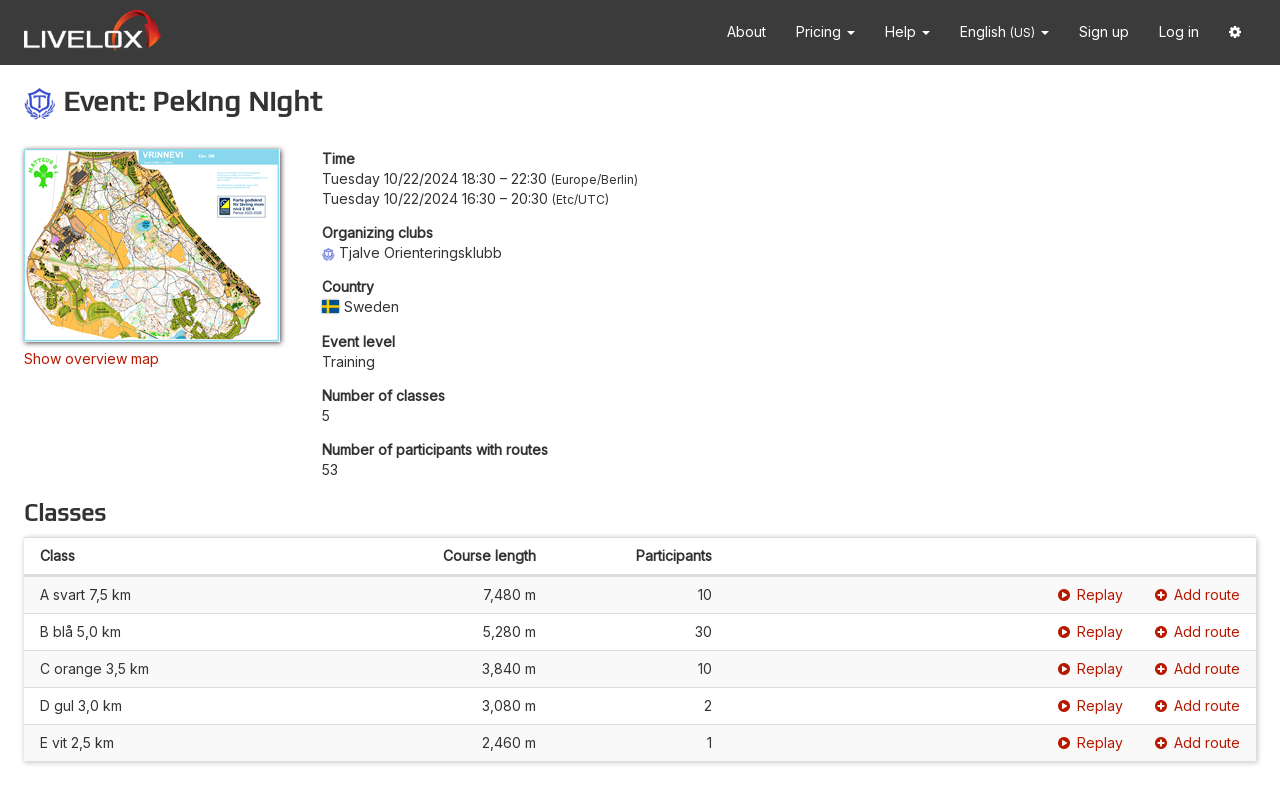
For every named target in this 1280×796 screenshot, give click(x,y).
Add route (1197, 594)
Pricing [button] (825, 31)
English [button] (1004, 31)
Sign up (1104, 31)
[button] (1235, 32)
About (746, 31)
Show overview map (91, 358)
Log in (1179, 31)
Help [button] (907, 31)
